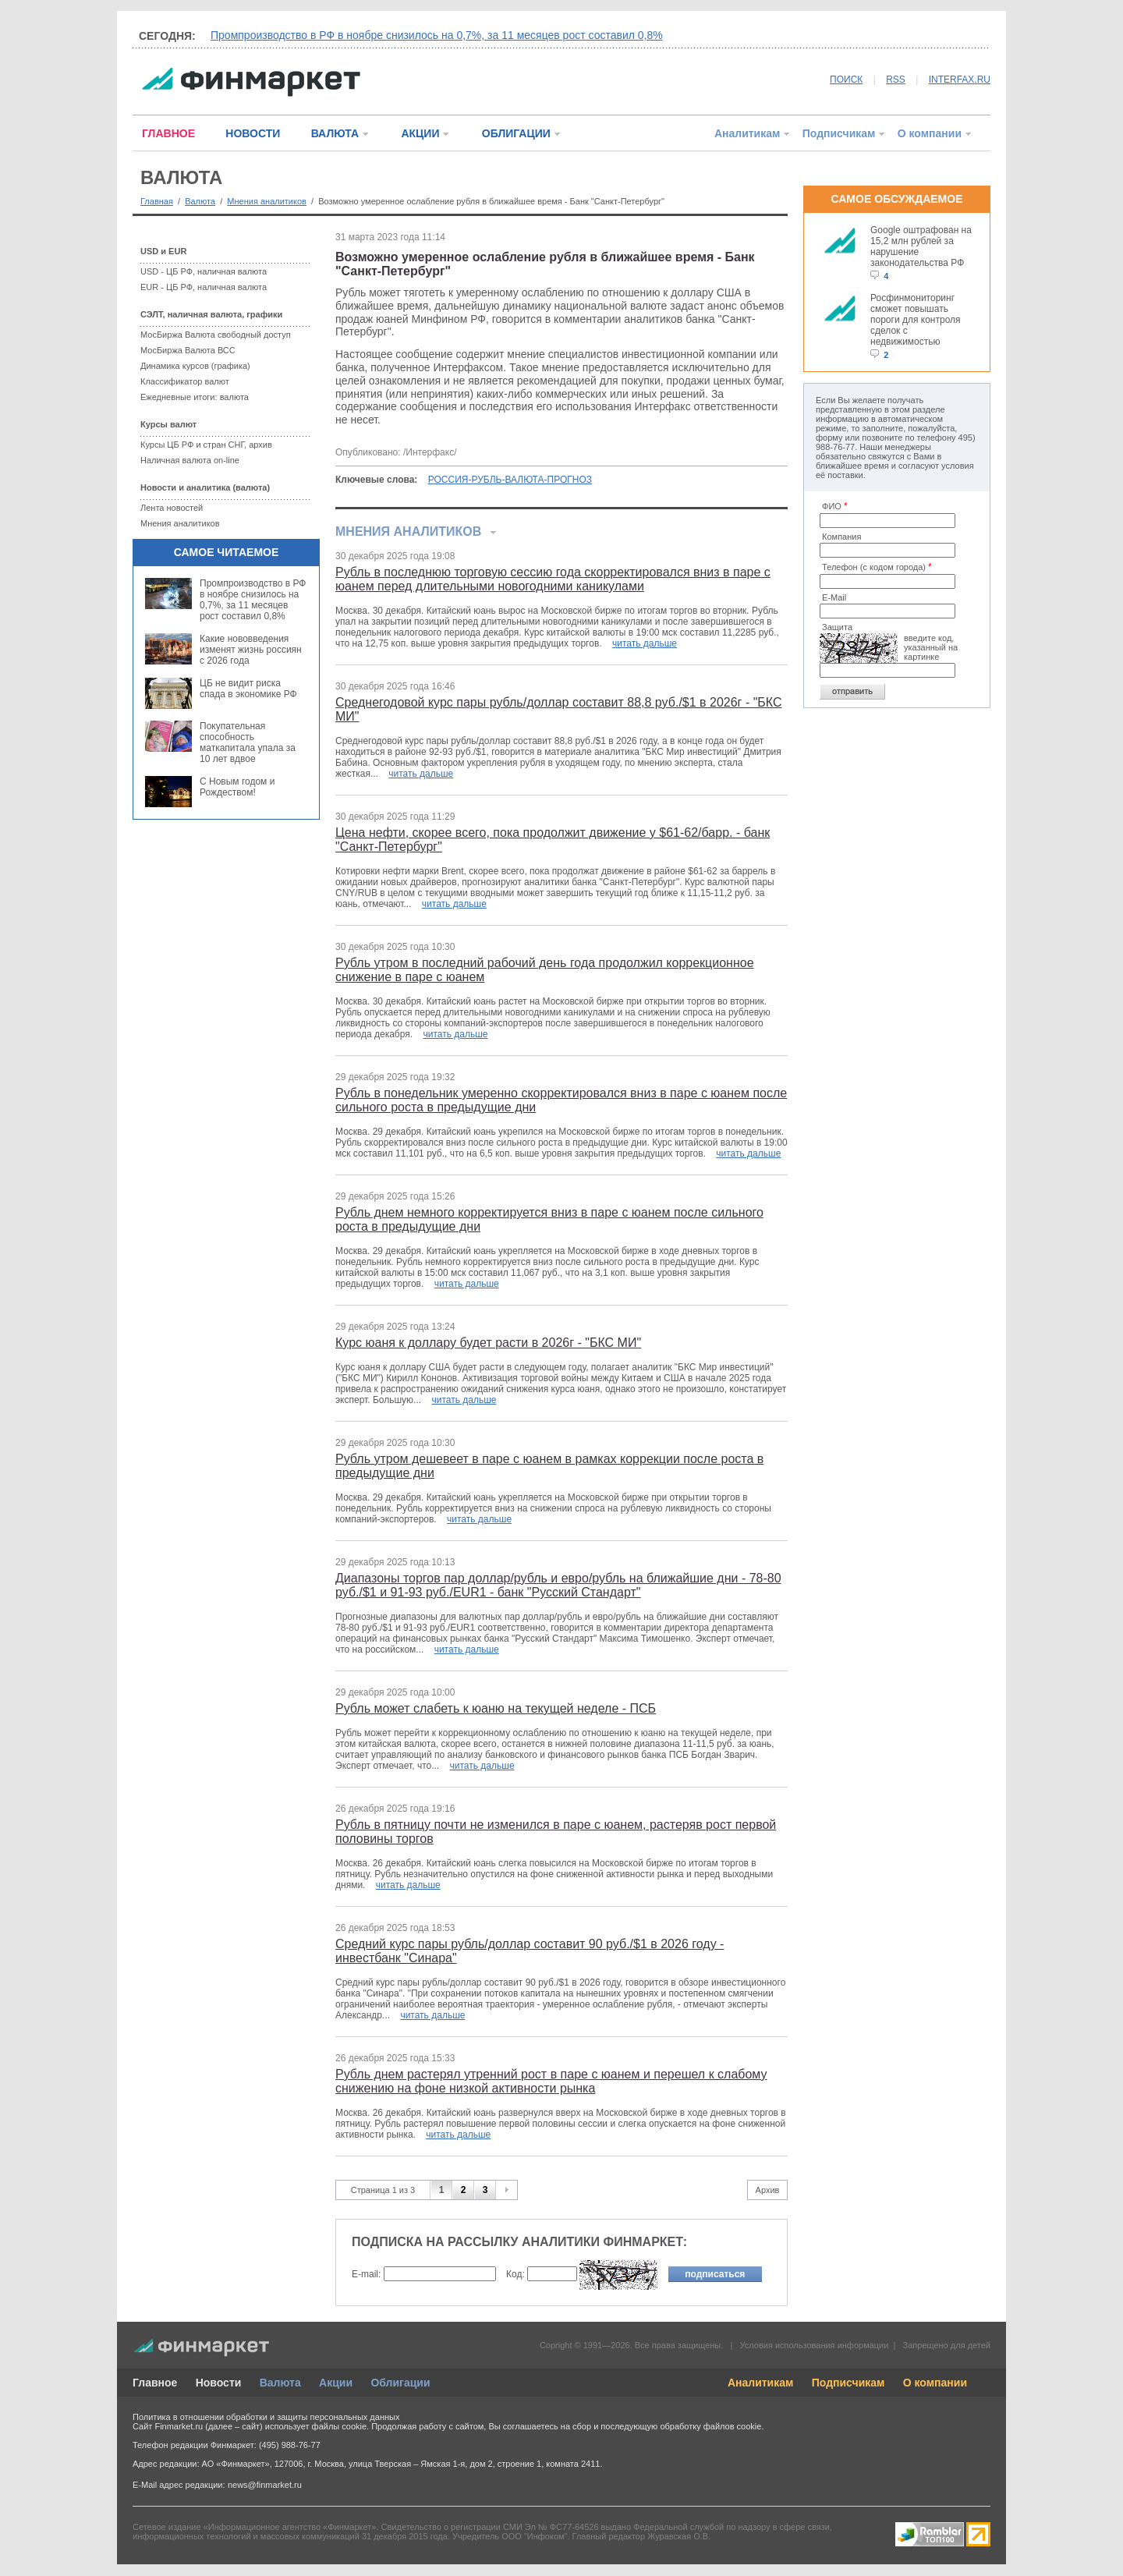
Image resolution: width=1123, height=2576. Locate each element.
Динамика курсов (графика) (195, 365)
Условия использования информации (813, 2345)
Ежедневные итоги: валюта (194, 397)
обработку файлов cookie (710, 2426)
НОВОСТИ (252, 133)
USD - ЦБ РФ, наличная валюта (203, 271)
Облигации (400, 2382)
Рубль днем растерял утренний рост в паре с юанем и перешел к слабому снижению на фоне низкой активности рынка (551, 2081)
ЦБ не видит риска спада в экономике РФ (248, 689)
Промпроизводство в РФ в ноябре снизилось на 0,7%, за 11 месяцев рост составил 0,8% (437, 35)
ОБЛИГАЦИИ (516, 133)
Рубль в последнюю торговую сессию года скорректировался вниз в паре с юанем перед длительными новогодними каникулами (553, 579)
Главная (156, 201)
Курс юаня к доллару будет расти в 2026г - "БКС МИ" (488, 1342)
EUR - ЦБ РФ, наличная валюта (203, 287)
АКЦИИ (420, 133)
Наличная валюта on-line (189, 460)
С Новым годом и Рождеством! (237, 787)
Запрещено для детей (946, 2345)
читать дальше (644, 643)
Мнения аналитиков (266, 201)
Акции (335, 2382)
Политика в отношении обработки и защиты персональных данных (266, 2417)
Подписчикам (839, 133)
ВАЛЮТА (335, 133)
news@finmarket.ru (265, 2484)
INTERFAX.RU (959, 79)
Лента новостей (171, 507)
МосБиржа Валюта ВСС (188, 350)
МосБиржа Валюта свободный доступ (215, 334)
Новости (219, 2382)
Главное (155, 2382)
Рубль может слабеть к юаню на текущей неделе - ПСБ (495, 1708)
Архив (768, 2190)
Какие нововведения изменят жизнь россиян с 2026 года (251, 649)
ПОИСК (846, 79)
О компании (930, 133)
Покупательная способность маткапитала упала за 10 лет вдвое (248, 742)
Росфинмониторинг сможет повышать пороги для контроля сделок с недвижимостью (915, 319)
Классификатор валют (184, 381)
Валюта (200, 201)
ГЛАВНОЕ (168, 133)
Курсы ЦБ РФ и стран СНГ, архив (206, 444)
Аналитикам (747, 133)
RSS (895, 79)
